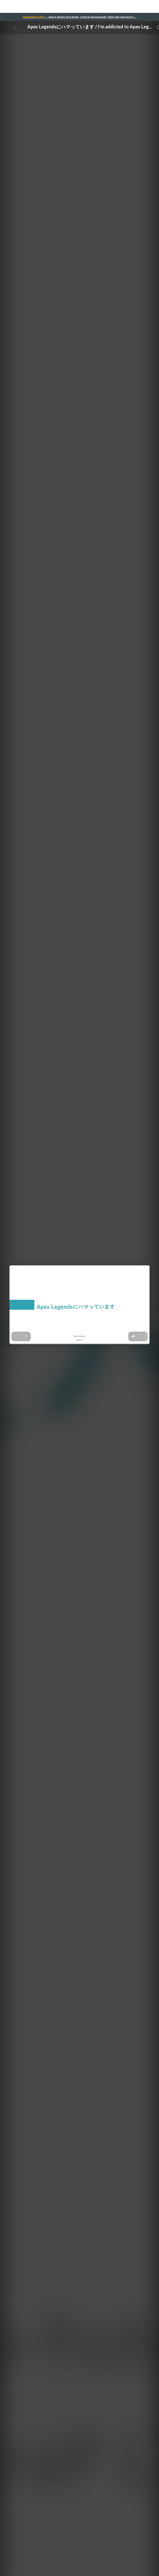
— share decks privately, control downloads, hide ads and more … (79, 17)
